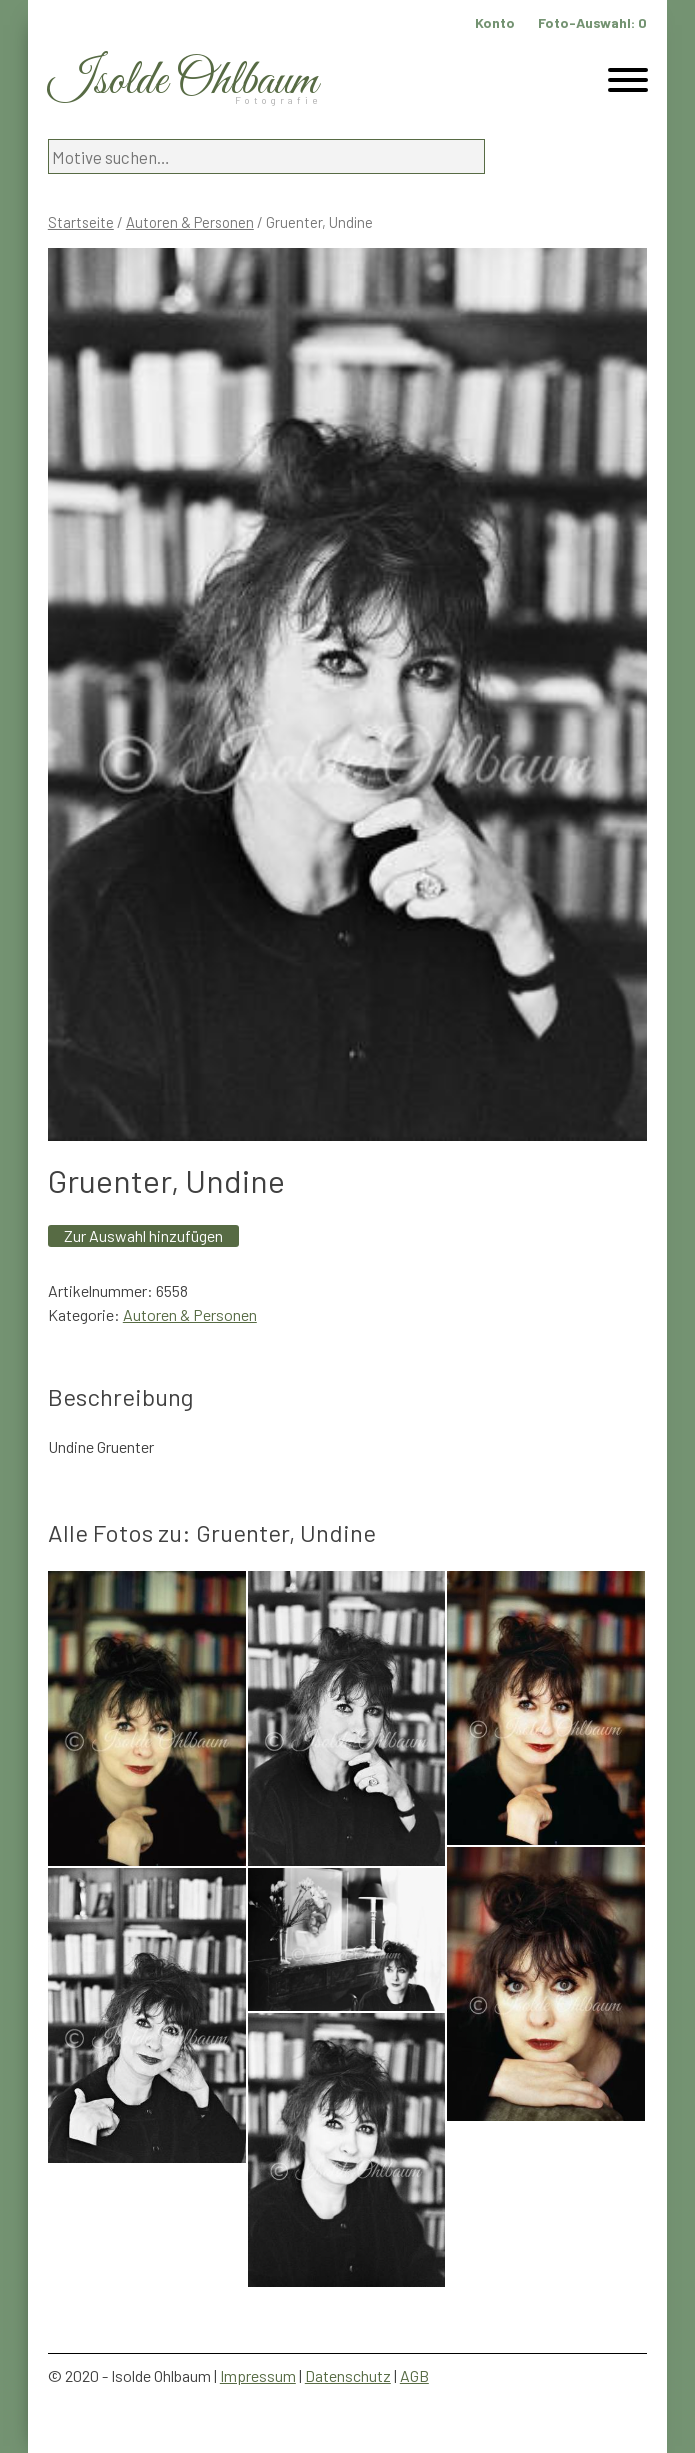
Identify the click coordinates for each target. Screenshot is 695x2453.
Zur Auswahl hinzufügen (143, 1235)
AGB (414, 2375)
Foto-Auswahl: (592, 22)
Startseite (81, 222)
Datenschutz (348, 2375)
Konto (495, 22)
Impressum (258, 2375)
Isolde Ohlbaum (183, 81)
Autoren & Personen (190, 222)
